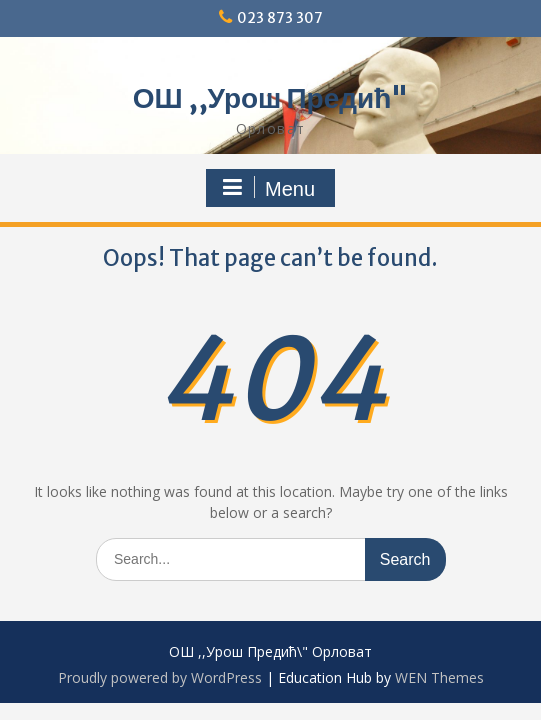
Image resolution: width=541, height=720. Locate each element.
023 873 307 (280, 18)
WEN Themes (439, 677)
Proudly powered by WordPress (160, 677)
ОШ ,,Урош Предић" (271, 98)
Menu (268, 188)
